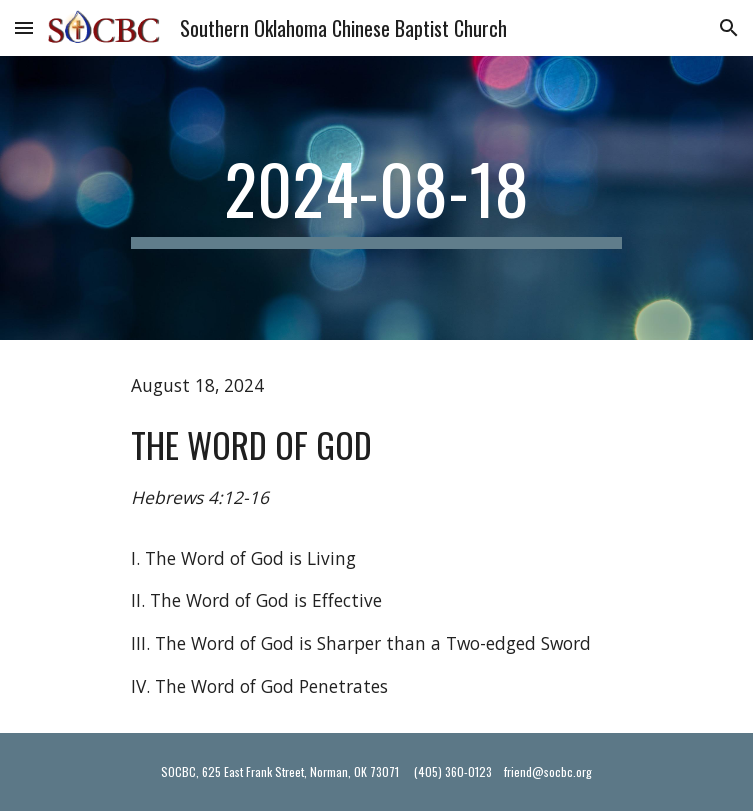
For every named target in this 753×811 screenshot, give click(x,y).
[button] (24, 27)
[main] (376, 198)
